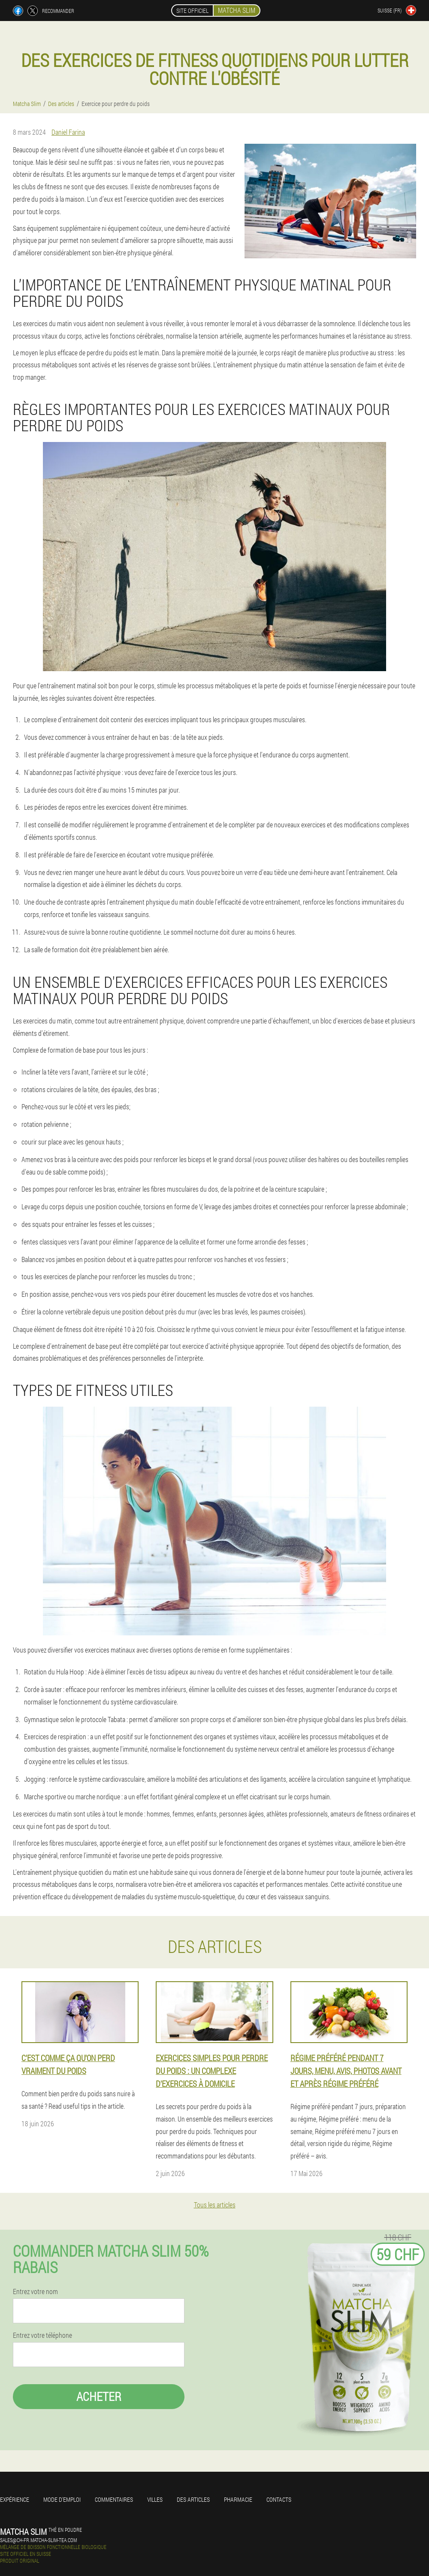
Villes (155, 2499)
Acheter (98, 2396)
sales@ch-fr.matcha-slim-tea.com (38, 2540)
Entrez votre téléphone (42, 2335)
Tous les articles (215, 2204)
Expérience (14, 2499)
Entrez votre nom (35, 2291)
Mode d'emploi (62, 2499)
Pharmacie (238, 2499)
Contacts (278, 2499)
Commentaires (114, 2499)
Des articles (193, 2499)
